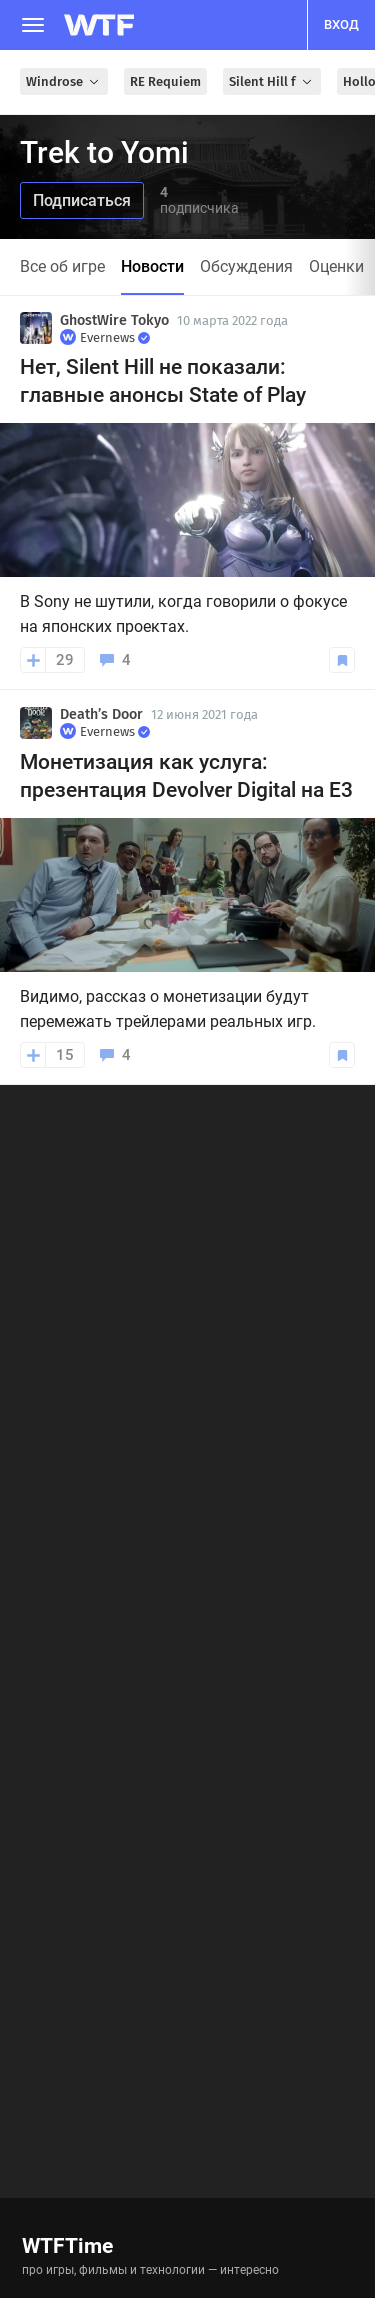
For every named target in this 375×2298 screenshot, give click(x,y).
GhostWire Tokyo (114, 320)
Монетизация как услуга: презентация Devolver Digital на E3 (186, 776)
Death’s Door (101, 714)
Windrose (64, 81)
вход (341, 24)
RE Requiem (165, 81)
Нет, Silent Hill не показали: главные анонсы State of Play (163, 381)
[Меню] (33, 25)
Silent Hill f (272, 81)
